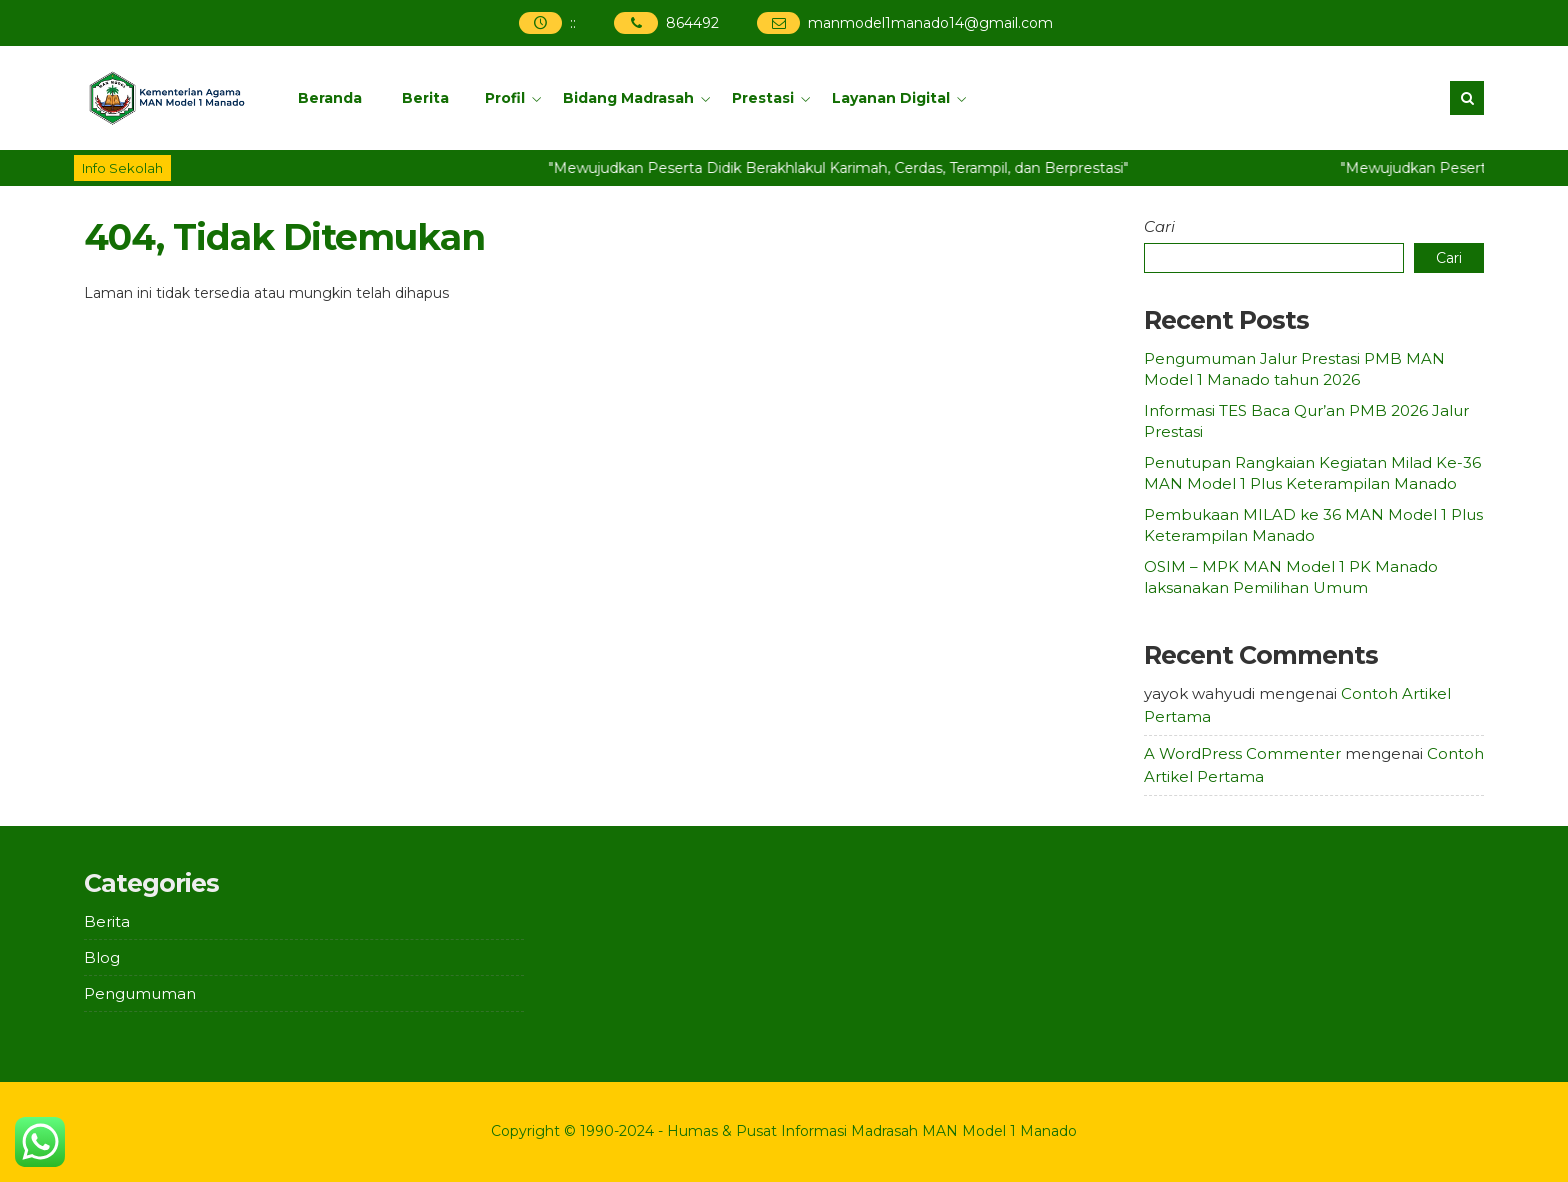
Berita (425, 98)
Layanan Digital (891, 98)
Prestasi (763, 98)
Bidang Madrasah (628, 98)
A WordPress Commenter (1242, 753)
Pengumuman (140, 993)
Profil (505, 98)
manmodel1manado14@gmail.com (930, 23)
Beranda (330, 98)
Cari (1159, 226)
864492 (692, 23)
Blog (102, 957)
